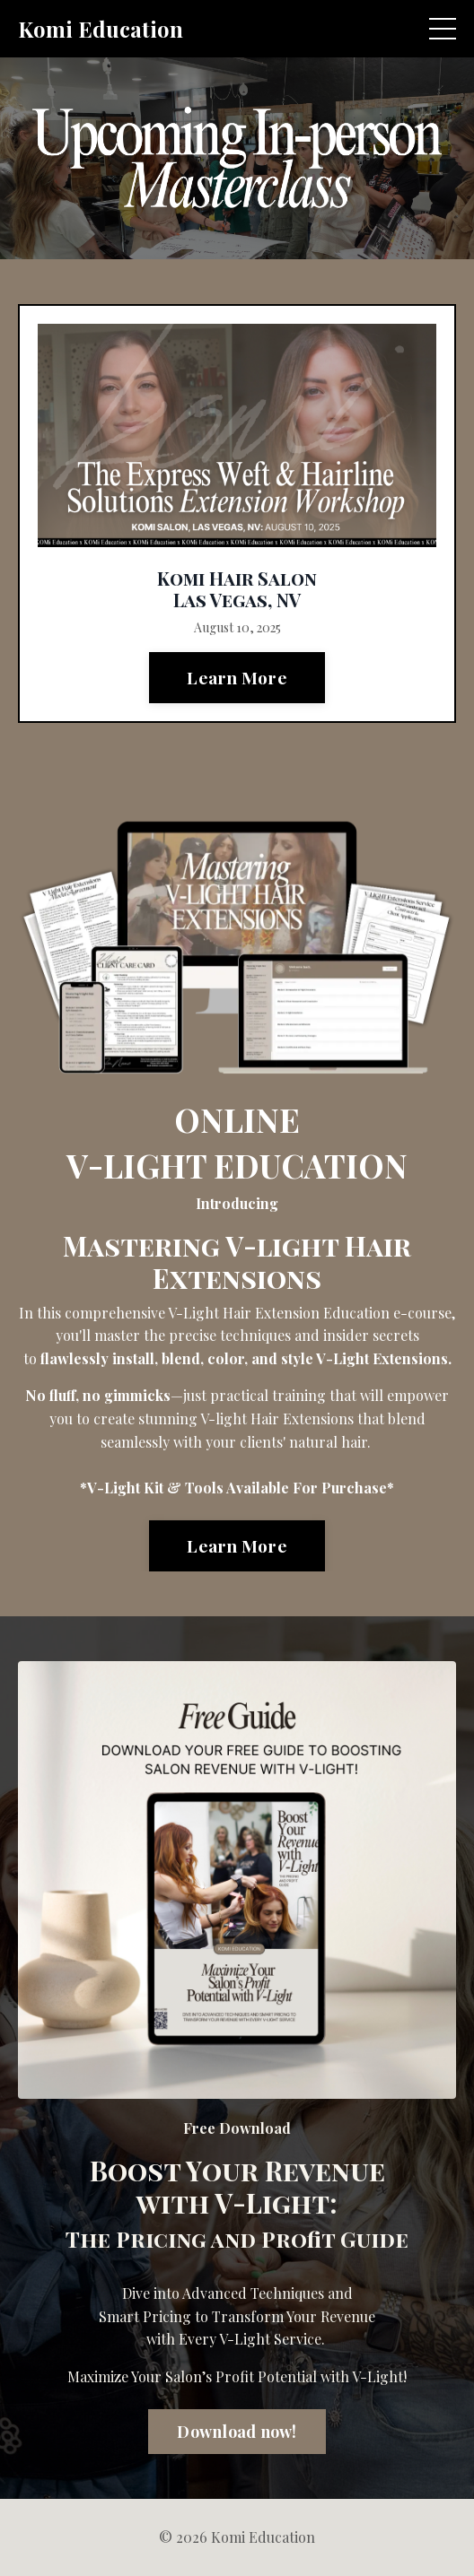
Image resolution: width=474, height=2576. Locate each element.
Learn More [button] (237, 677)
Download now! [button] (236, 2431)
